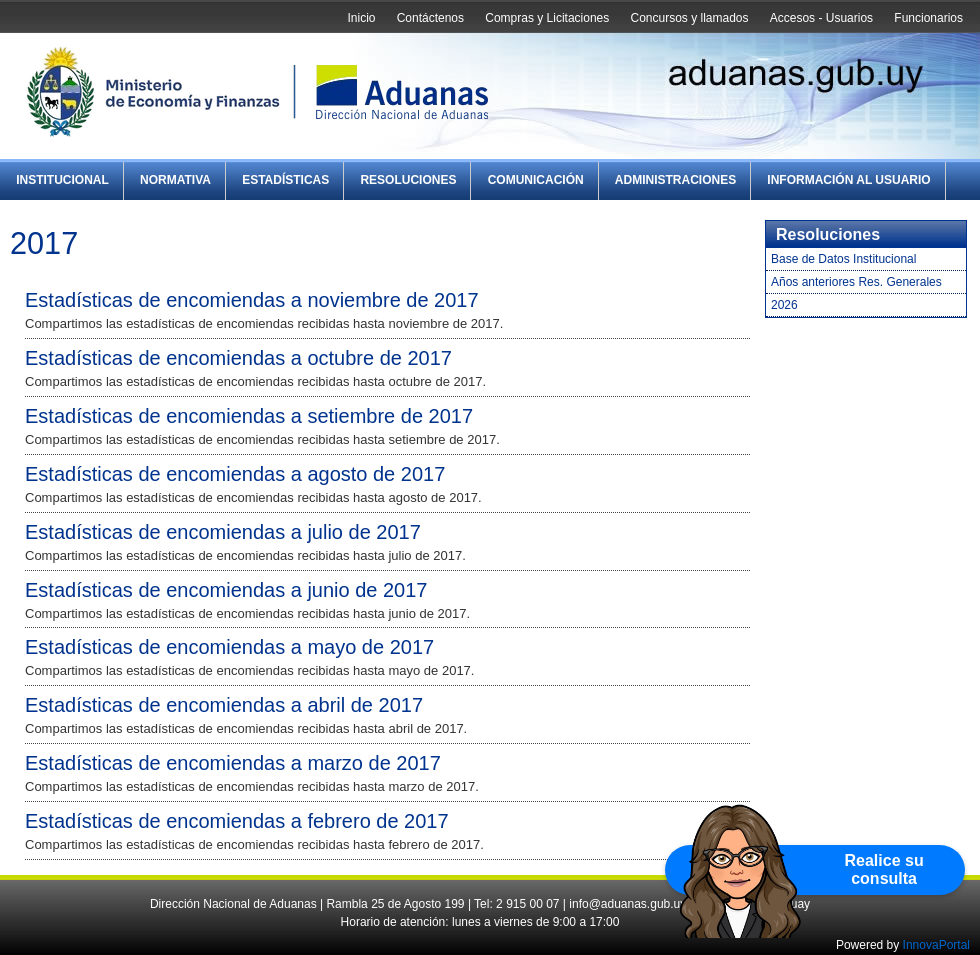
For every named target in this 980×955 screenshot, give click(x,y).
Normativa (175, 180)
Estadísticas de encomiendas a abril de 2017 (224, 705)
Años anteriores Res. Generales (856, 282)
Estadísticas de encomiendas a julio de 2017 (223, 532)
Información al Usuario (848, 180)
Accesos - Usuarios (821, 18)
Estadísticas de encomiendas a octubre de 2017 (238, 358)
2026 (784, 305)
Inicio (361, 18)
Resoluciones (408, 180)
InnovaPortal (936, 945)
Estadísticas (285, 180)
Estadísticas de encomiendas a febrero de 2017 (237, 821)
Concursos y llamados (689, 18)
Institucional (62, 180)
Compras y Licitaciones (547, 18)
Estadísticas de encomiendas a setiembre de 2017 (249, 416)
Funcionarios (928, 18)
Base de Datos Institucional (843, 259)
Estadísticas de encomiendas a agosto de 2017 (235, 474)
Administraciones (675, 180)
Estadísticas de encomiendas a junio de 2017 (226, 590)
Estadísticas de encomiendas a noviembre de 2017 (252, 300)
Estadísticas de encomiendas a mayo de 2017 (229, 647)
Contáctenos (430, 18)
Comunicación (536, 180)
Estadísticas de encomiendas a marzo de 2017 (233, 763)
